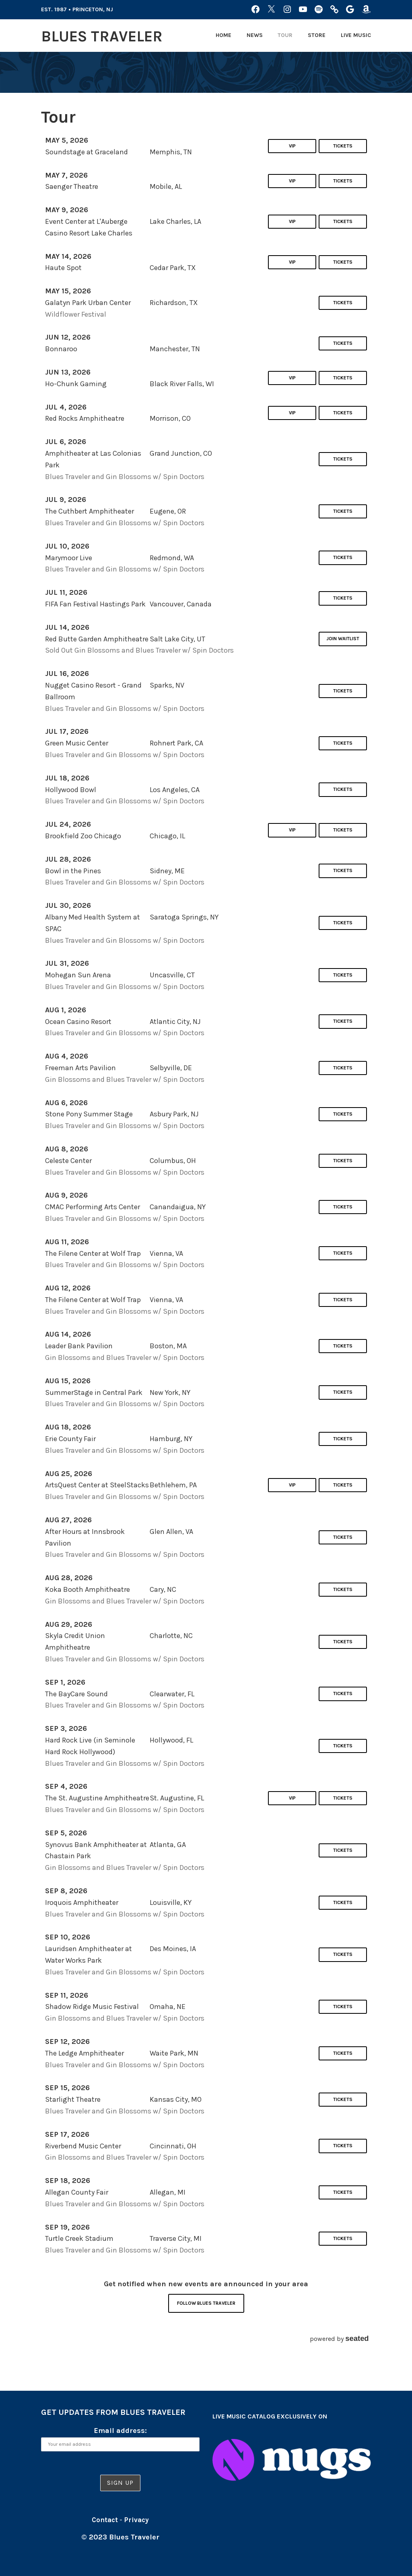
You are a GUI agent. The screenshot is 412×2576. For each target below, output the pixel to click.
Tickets (342, 146)
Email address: (120, 2430)
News (255, 35)
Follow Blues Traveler (206, 2303)
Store (316, 35)
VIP (290, 146)
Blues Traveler (108, 36)
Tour (285, 35)
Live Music (356, 35)
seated (357, 2338)
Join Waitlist (342, 638)
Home (223, 35)
